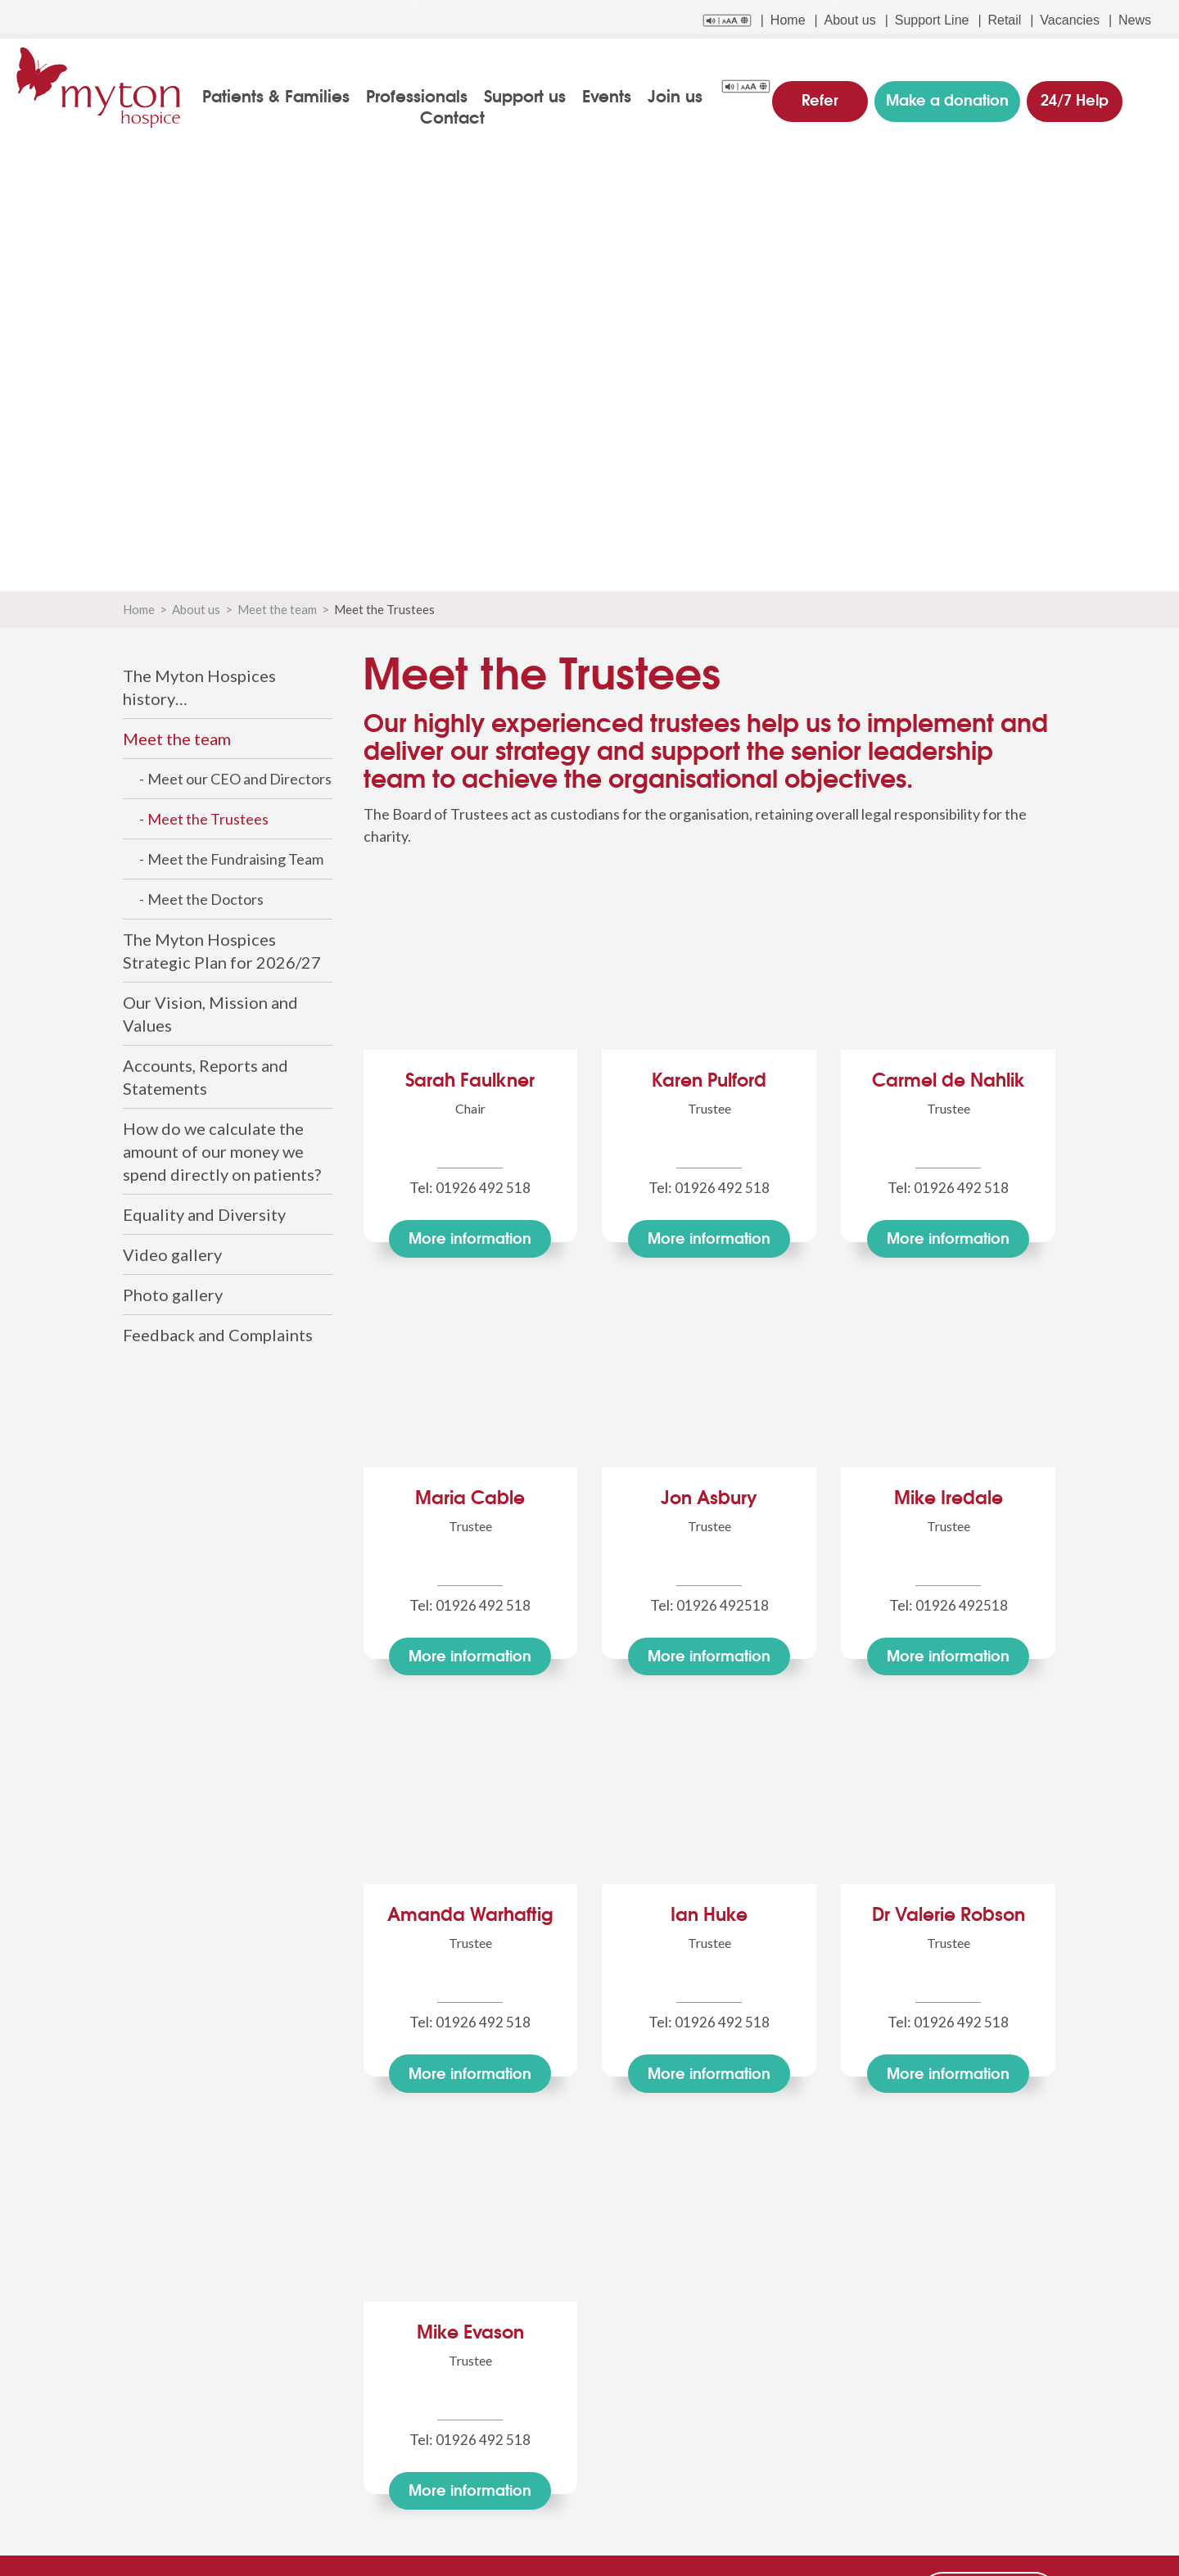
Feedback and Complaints (218, 1334)
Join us (681, 95)
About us (850, 20)
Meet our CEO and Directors (239, 779)
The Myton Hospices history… (199, 687)
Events (613, 95)
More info (470, 1238)
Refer (826, 93)
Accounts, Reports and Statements (205, 1076)
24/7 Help (1071, 93)
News (1134, 20)
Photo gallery (173, 1294)
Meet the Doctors (205, 899)
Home (788, 20)
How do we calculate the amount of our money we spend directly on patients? (222, 1151)
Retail (1004, 20)
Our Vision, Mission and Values (210, 1013)
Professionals (423, 95)
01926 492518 (722, 1602)
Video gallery (172, 1254)
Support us (531, 95)
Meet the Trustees (208, 819)
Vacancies (1070, 20)
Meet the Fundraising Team (235, 859)
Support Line (932, 20)
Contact (459, 116)
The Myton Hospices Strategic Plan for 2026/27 (222, 950)
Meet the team (277, 609)
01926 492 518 (483, 1187)
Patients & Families (282, 95)
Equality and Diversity (204, 1214)
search (1152, 95)
